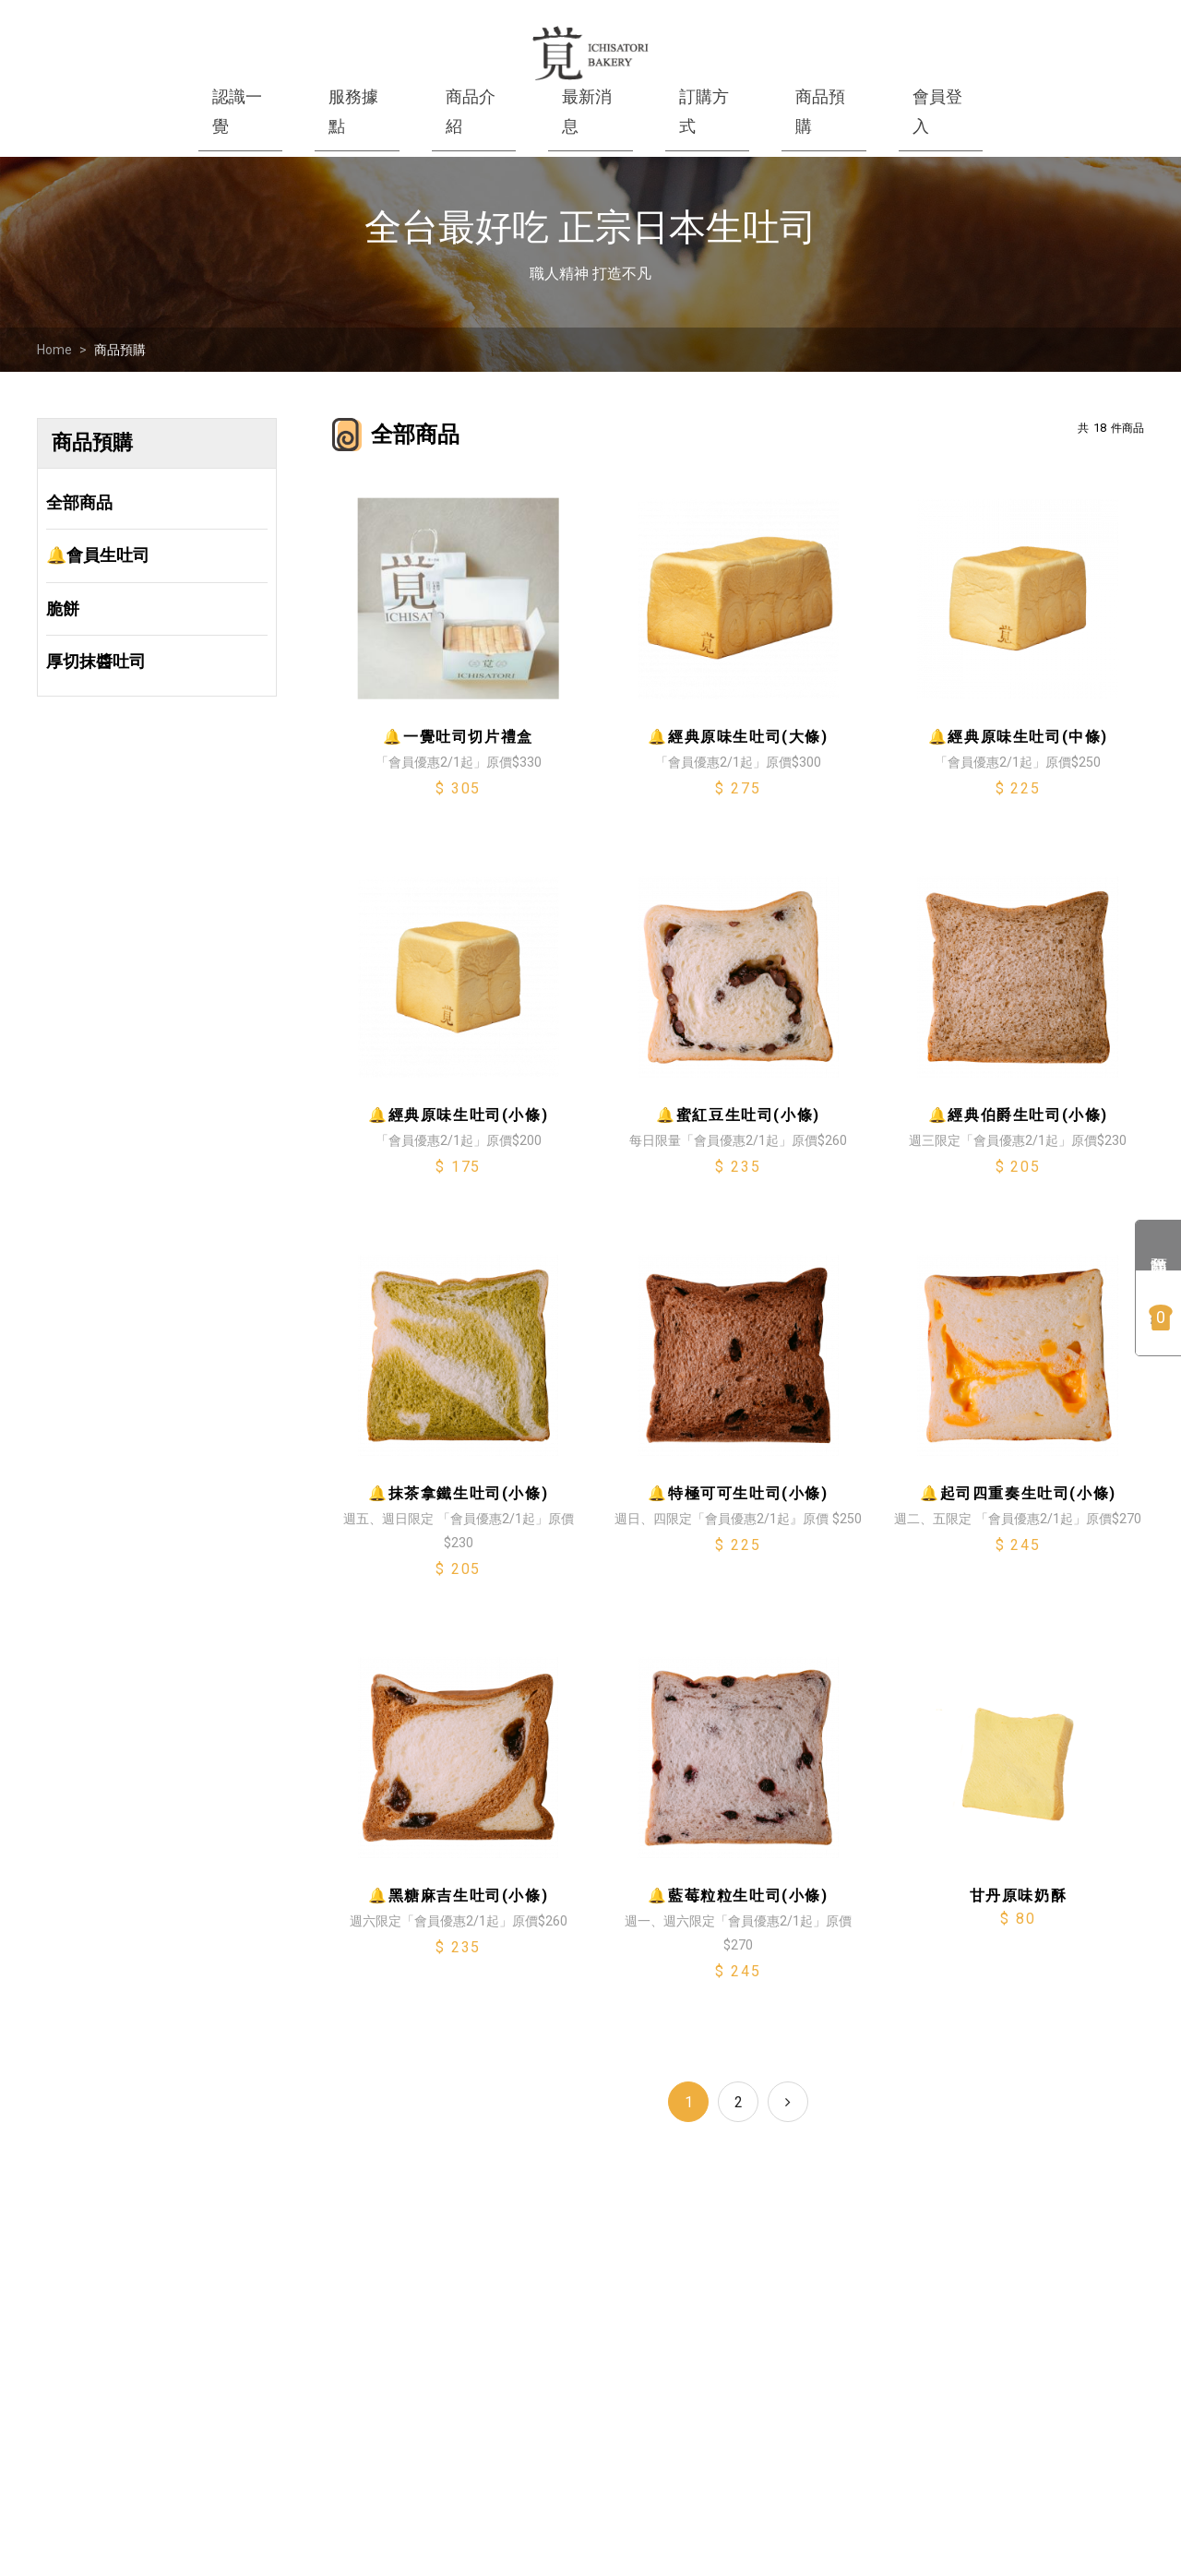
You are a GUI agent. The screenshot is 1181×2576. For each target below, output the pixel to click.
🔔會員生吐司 (97, 555)
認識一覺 (237, 111)
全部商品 (79, 502)
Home (54, 349)
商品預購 (120, 349)
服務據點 (353, 111)
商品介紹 (470, 111)
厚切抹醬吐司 (96, 661)
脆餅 (62, 608)
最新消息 (587, 111)
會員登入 (937, 111)
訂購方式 (704, 111)
